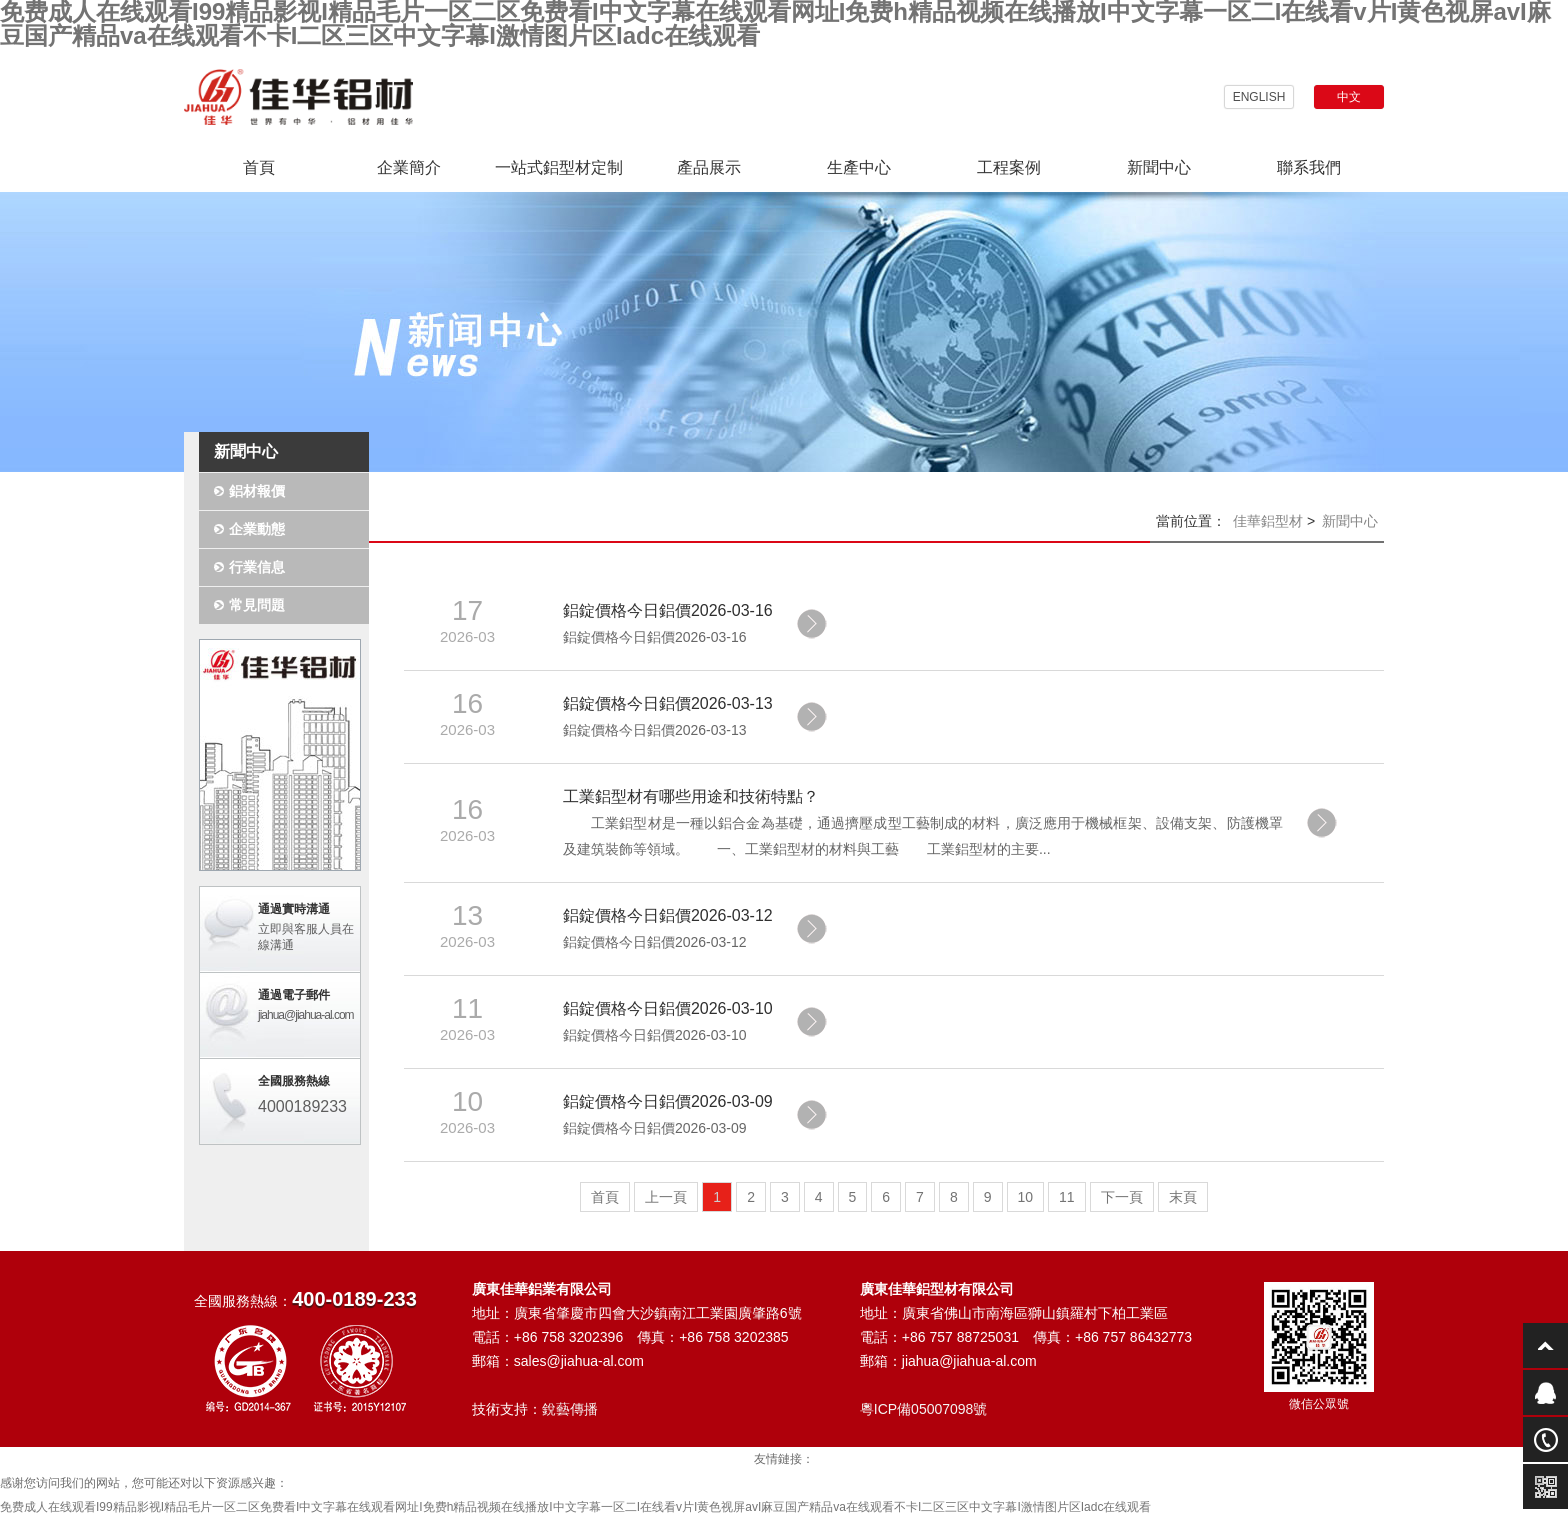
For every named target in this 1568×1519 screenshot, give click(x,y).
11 (1067, 1197)
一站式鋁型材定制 (559, 167)
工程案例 (1009, 167)
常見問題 (257, 605)
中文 (1349, 97)
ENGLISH (1259, 97)
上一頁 (666, 1197)
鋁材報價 (257, 491)
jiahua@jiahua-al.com (306, 1015)
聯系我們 (1309, 167)
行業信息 (257, 567)
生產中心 (859, 167)
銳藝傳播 (570, 1409)
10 (1026, 1197)
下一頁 (1122, 1197)
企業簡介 (409, 167)
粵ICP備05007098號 (924, 1409)
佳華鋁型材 (1268, 521)
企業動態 (257, 529)
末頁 (1183, 1197)
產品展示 (709, 167)
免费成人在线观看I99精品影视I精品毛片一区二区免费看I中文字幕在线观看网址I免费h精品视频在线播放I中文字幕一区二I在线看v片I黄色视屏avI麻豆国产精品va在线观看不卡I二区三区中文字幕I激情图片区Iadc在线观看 (575, 1507)
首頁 (259, 167)
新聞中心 (1159, 167)
